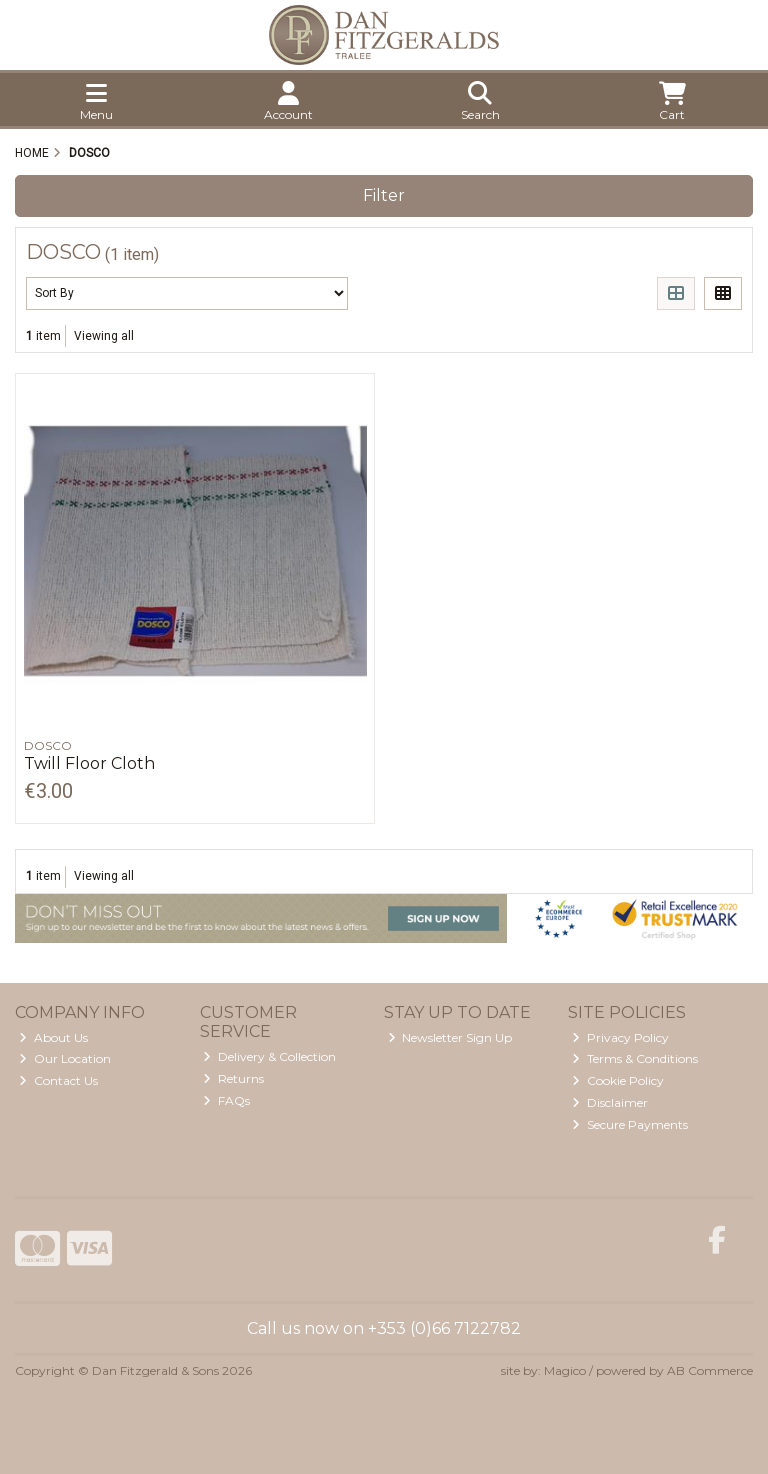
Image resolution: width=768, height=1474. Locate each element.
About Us (53, 1037)
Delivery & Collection (269, 1056)
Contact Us (58, 1080)
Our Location (65, 1058)
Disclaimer (610, 1102)
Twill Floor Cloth (89, 763)
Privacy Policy (620, 1037)
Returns (233, 1078)
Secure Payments (630, 1124)
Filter (384, 195)
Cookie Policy (618, 1080)
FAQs (226, 1100)
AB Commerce (710, 1370)
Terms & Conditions (635, 1058)
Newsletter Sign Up (450, 1037)
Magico (565, 1370)
